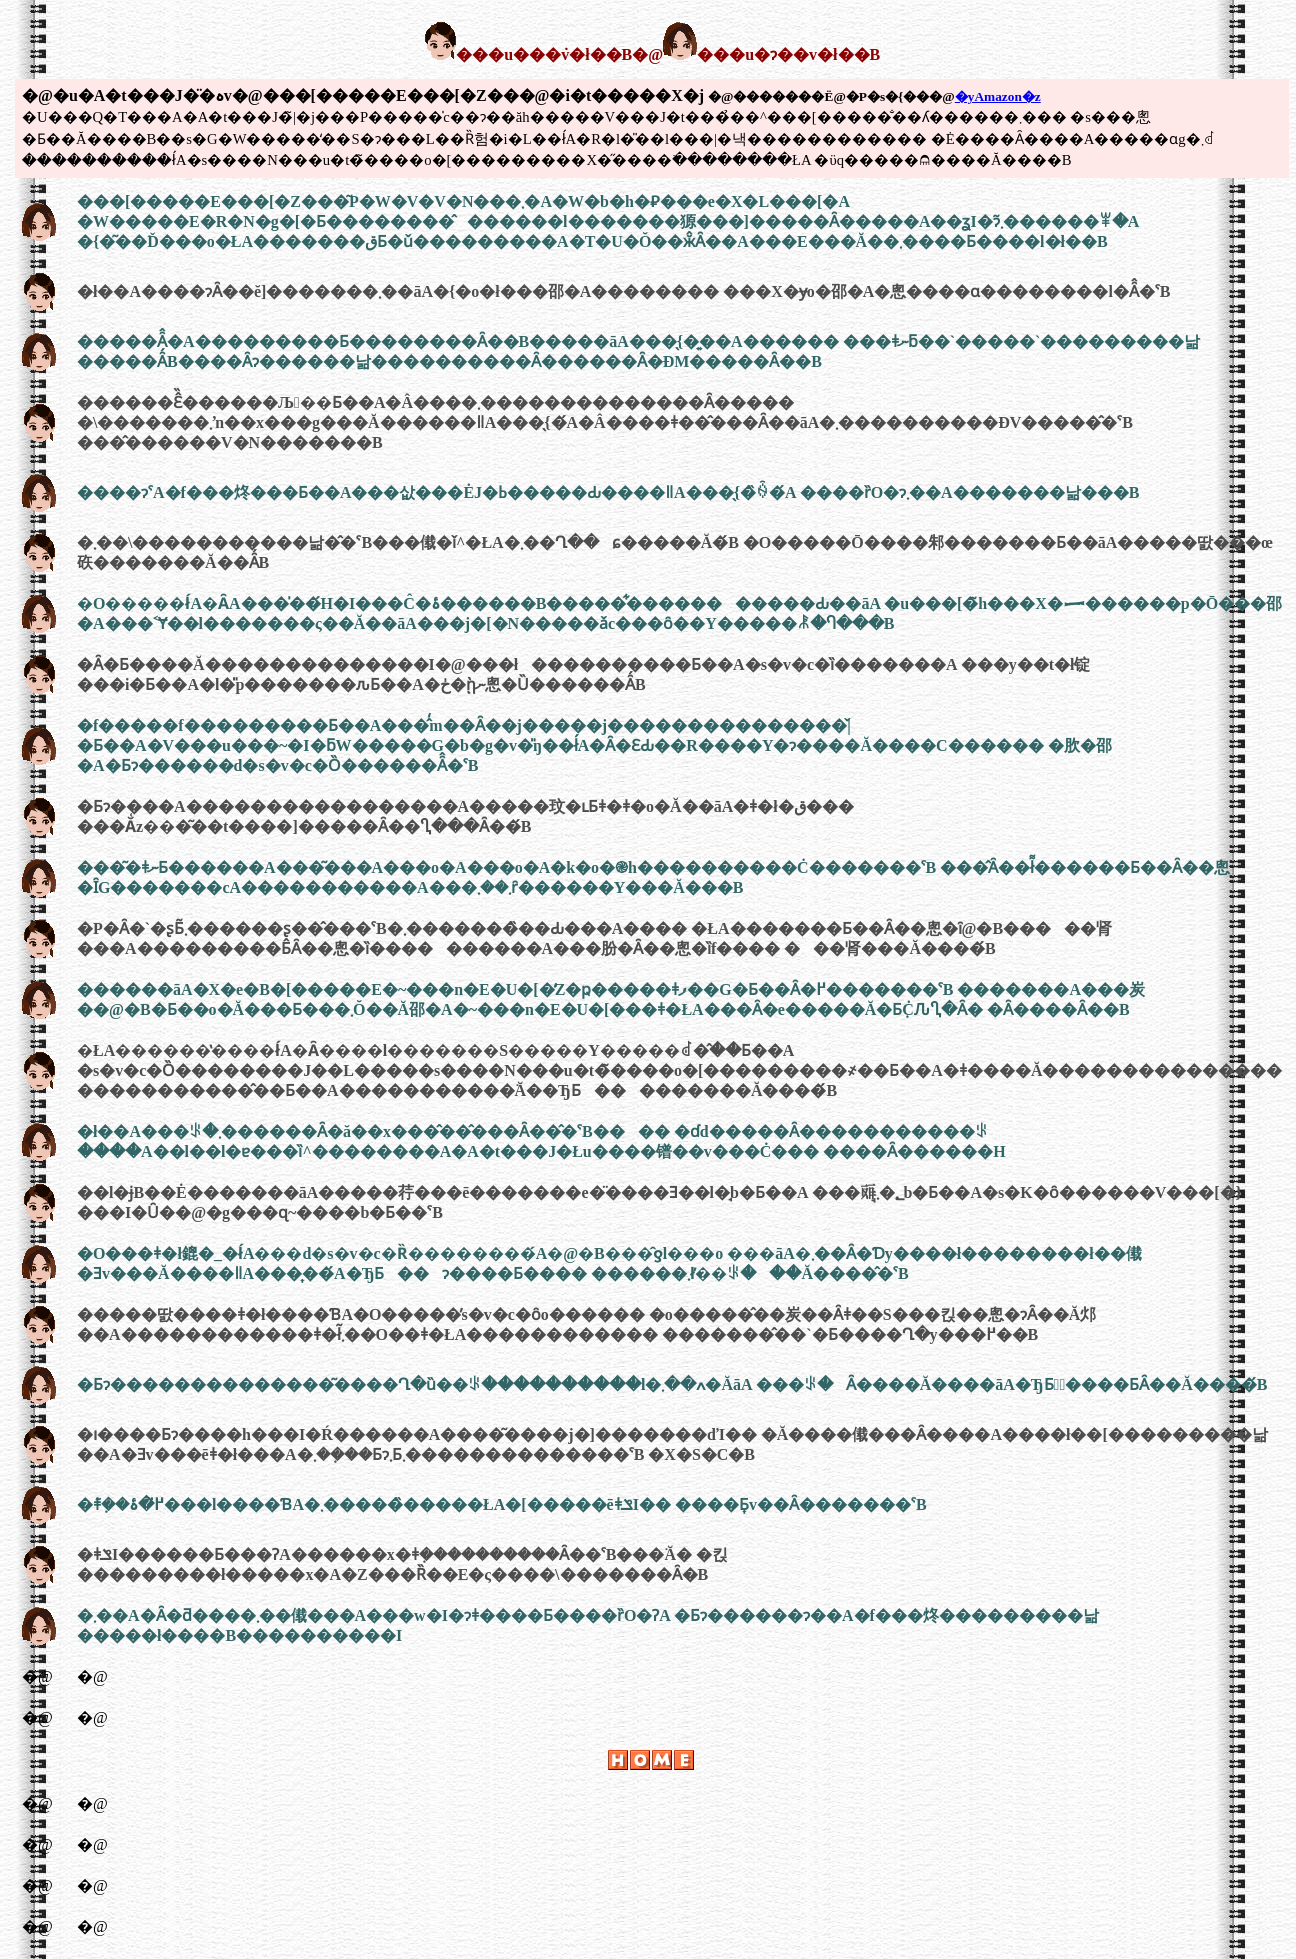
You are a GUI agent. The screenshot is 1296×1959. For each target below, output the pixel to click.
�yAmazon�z (998, 96)
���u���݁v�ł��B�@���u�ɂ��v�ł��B (652, 54)
